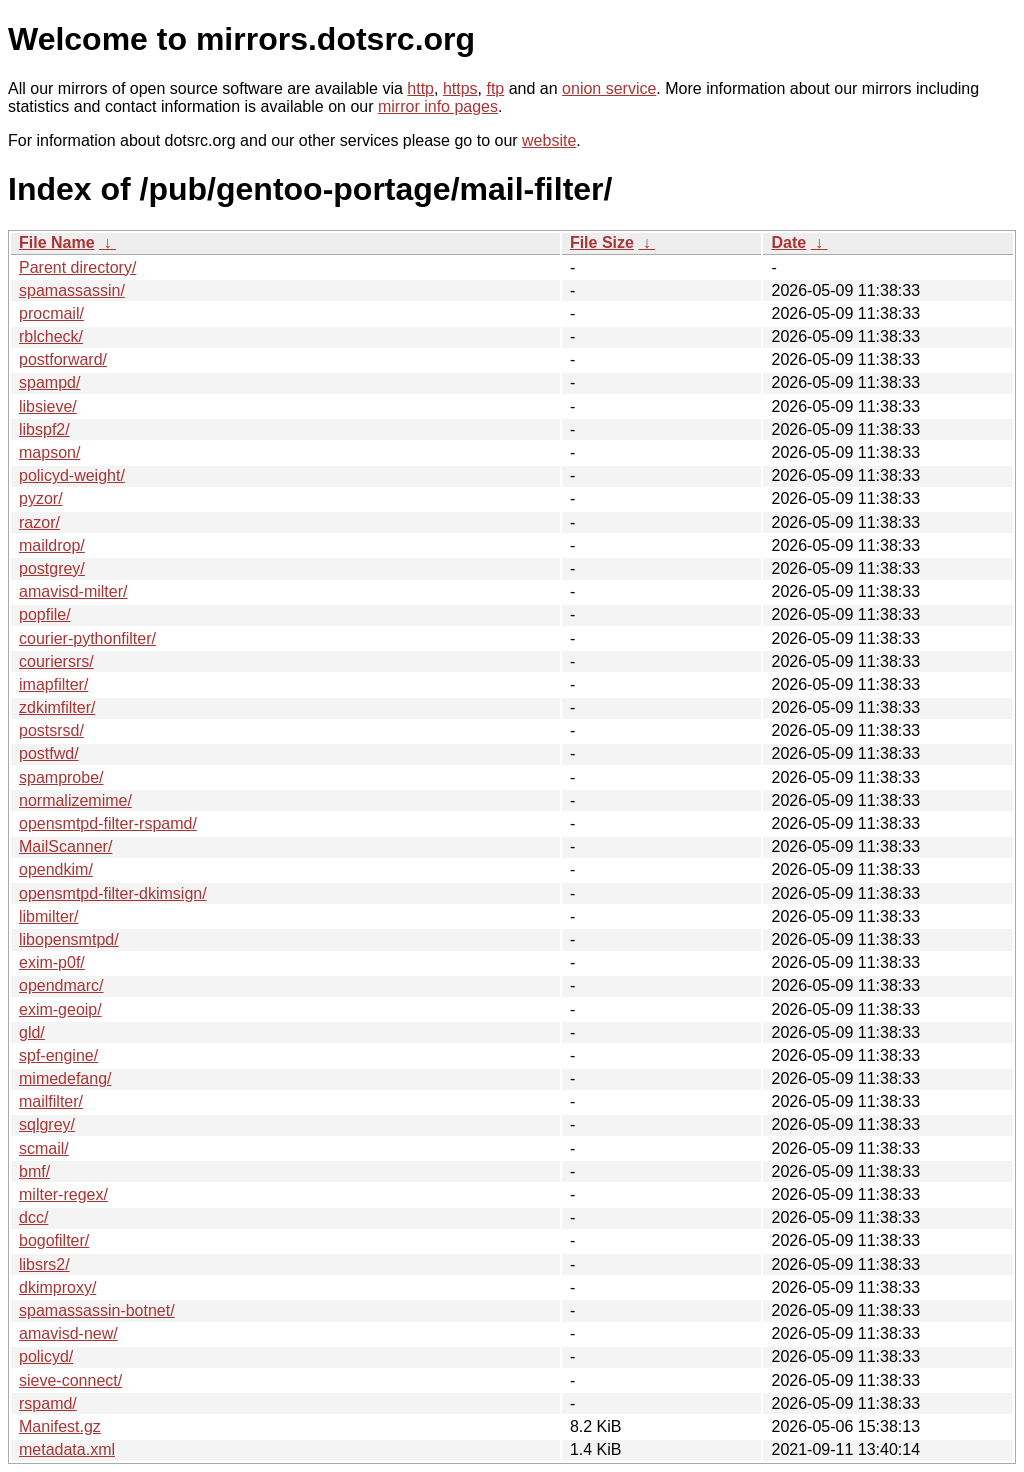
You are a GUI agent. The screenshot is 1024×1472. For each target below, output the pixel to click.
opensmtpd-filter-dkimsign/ (113, 893)
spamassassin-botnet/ (97, 1310)
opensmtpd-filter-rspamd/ (108, 823)
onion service (609, 88)
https (460, 88)
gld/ (32, 1032)
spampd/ (49, 382)
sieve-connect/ (70, 1380)
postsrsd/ (51, 730)
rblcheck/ (51, 336)
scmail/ (44, 1148)
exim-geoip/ (60, 1009)
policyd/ (46, 1356)
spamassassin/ (72, 290)
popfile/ (45, 614)
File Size (602, 242)
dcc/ (33, 1217)
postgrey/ (52, 568)
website (549, 140)
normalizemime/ (75, 800)
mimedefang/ (65, 1078)
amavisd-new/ (68, 1333)
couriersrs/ (56, 661)
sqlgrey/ (47, 1124)
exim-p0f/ (52, 962)
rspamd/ (48, 1403)
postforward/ (63, 359)
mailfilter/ (51, 1101)
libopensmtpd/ (69, 939)
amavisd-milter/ (73, 591)
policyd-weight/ (72, 475)
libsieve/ (48, 406)
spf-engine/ (58, 1055)
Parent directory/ (77, 267)
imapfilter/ (53, 684)
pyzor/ (41, 498)
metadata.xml (67, 1449)
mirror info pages (438, 106)
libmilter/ (49, 916)
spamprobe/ (61, 777)
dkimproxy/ (57, 1287)
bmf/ (34, 1171)
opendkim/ (56, 869)
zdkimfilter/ (57, 707)
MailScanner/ (65, 846)
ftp (495, 88)
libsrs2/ (44, 1264)
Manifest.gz (60, 1426)
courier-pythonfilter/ (87, 638)
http (420, 88)
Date (788, 242)
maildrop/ (52, 545)
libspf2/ (44, 429)
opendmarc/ (61, 985)
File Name (57, 242)
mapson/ (49, 452)
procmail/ (51, 313)
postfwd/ (49, 753)
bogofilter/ (54, 1240)
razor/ (39, 522)
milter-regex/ (63, 1194)
